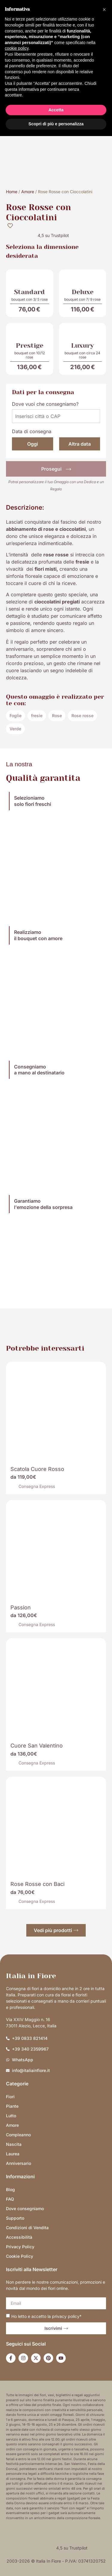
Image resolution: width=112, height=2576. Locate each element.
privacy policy (65, 2316)
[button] (104, 9)
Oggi (32, 444)
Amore (27, 191)
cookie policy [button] (16, 48)
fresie (36, 715)
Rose (57, 715)
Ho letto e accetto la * (46, 2316)
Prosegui (56, 469)
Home (11, 191)
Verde (15, 728)
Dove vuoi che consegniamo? (45, 404)
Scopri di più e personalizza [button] (55, 123)
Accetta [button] (56, 109)
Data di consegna (31, 431)
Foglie (16, 715)
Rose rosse (82, 715)
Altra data (79, 444)
